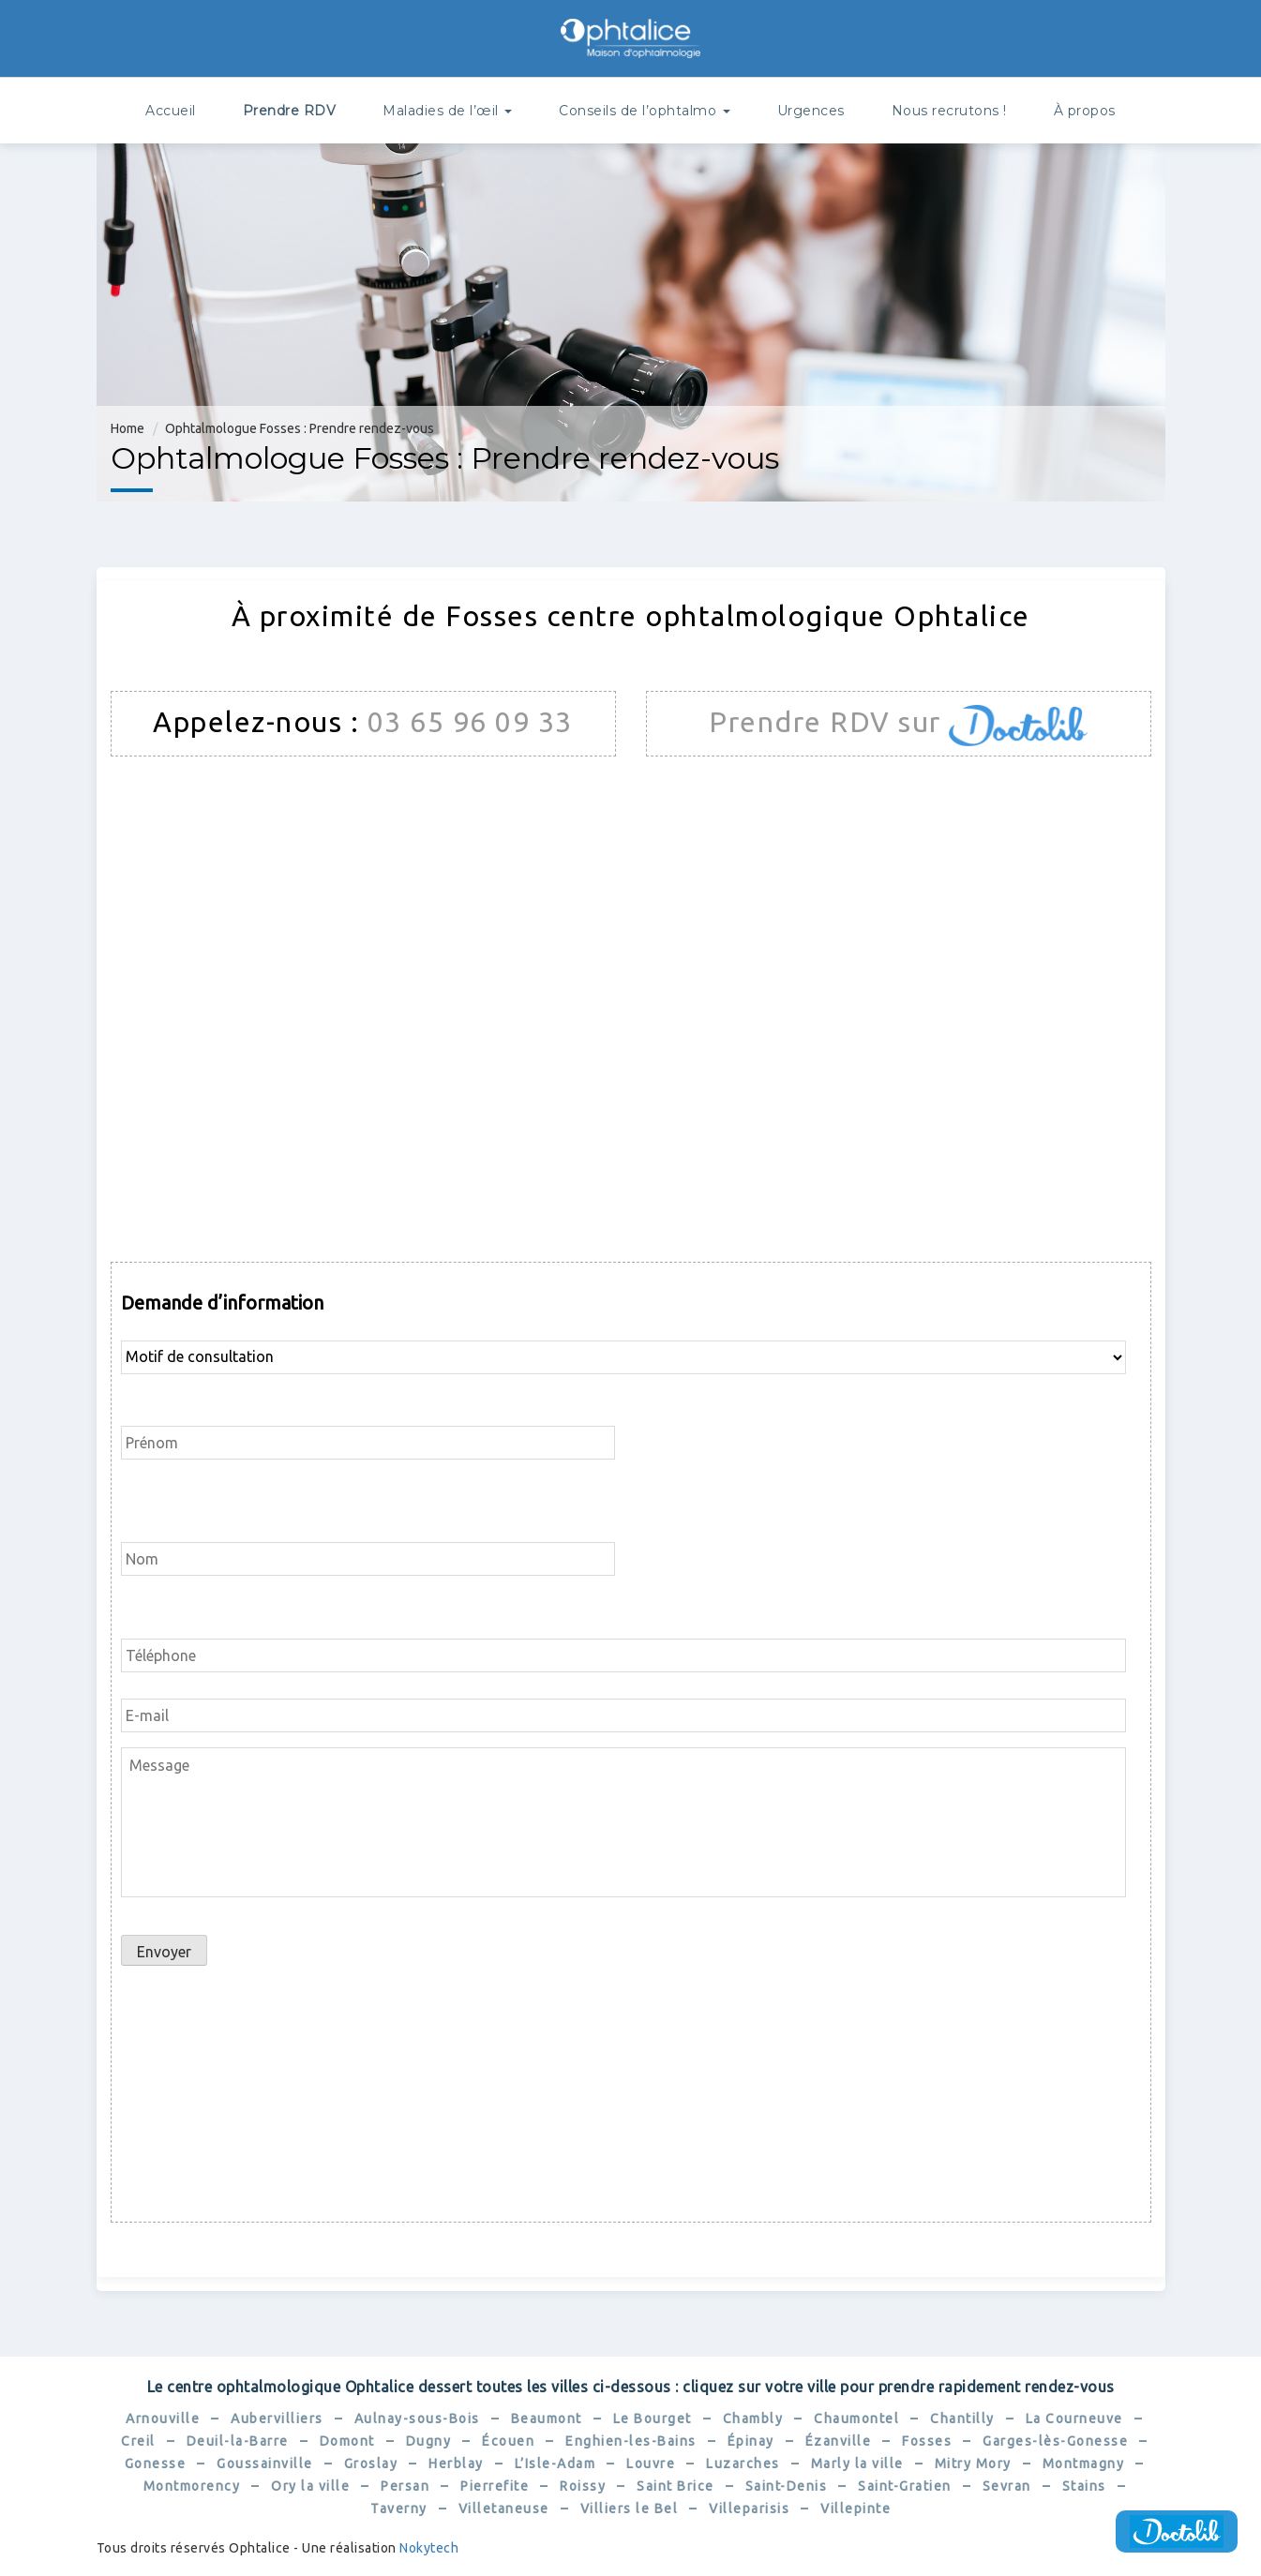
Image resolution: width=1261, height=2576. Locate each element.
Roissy (583, 2486)
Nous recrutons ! (949, 110)
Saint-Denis (786, 2486)
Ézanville (838, 2441)
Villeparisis (749, 2508)
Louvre (650, 2463)
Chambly (753, 2418)
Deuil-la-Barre (238, 2441)
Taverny (399, 2508)
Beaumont (546, 2418)
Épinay (751, 2441)
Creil (138, 2441)
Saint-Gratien (905, 2486)
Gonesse (156, 2463)
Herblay (456, 2463)
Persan (405, 2486)
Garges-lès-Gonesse (1055, 2441)
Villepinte (855, 2508)
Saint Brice (675, 2486)
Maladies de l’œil (447, 110)
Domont (347, 2441)
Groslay (371, 2463)
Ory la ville (310, 2486)
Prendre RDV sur (829, 722)
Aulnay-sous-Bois (417, 2418)
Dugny (429, 2441)
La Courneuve (1074, 2418)
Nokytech (428, 2547)
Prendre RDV (290, 110)
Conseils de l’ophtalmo (644, 110)
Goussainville (265, 2463)
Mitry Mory (973, 2463)
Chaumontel (856, 2418)
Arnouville (163, 2418)
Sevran (1007, 2486)
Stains (1084, 2486)
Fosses (927, 2441)
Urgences (811, 110)
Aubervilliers (277, 2418)
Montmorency (192, 2486)
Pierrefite (494, 2486)
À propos (1085, 110)
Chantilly (962, 2418)
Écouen (508, 2441)
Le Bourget (652, 2418)
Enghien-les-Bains (631, 2441)
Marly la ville (857, 2463)
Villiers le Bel (629, 2508)
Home (127, 428)
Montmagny (1084, 2463)
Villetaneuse (503, 2508)
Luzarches (743, 2463)
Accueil (170, 110)
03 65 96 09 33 (470, 722)
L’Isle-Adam (555, 2463)
